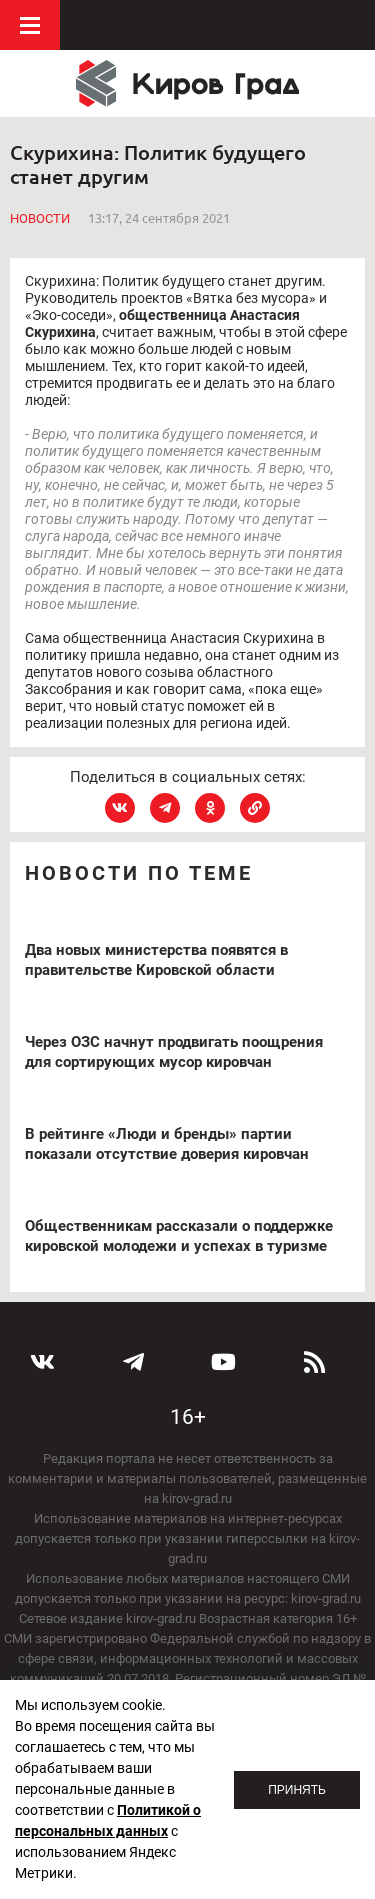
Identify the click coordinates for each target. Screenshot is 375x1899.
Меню (30, 25)
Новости (40, 218)
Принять (297, 1790)
